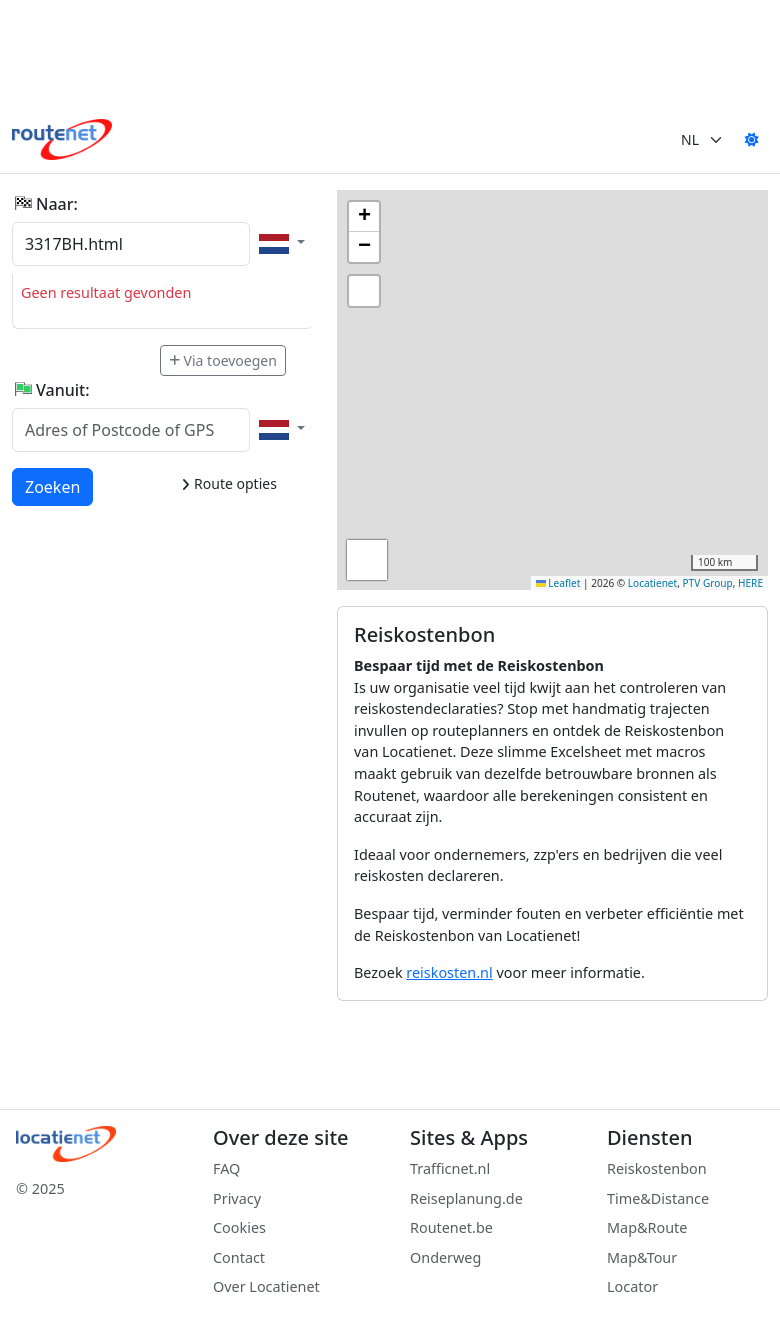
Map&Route (647, 1227)
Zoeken (53, 486)
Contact (239, 1257)
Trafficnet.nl (450, 1168)
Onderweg (445, 1257)
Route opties (228, 483)
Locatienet (652, 583)
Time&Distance (658, 1198)
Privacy (237, 1198)
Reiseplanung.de (466, 1198)
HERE (750, 583)
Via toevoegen (223, 360)
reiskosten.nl (449, 972)
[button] (364, 217)
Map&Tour (642, 1257)
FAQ (226, 1168)
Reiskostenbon (657, 1168)
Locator (632, 1286)
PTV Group (708, 583)
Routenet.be (451, 1227)
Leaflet (558, 583)
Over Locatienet (266, 1286)
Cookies (239, 1227)
